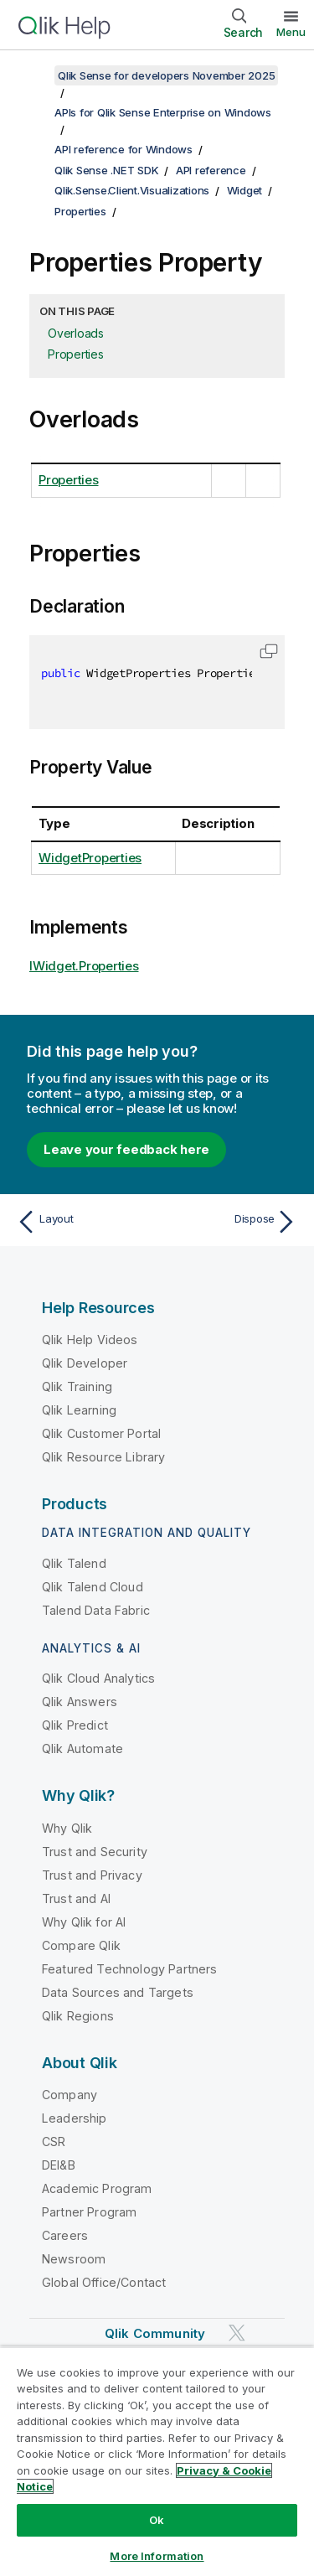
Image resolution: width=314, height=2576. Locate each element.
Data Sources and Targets (117, 1992)
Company (69, 2094)
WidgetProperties (90, 858)
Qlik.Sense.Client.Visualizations (131, 190)
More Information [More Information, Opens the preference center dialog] (156, 2556)
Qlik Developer (84, 1363)
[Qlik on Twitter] (237, 2333)
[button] (268, 651)
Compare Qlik (81, 1945)
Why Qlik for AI (84, 1922)
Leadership (74, 2118)
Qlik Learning (79, 1410)
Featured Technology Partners (129, 1969)
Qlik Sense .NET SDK (106, 170)
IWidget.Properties (84, 966)
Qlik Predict (75, 1725)
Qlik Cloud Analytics (98, 1678)
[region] (157, 2461)
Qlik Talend (74, 1563)
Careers (65, 2235)
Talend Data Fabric (96, 1610)
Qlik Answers (79, 1701)
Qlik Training (77, 1386)
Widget (245, 190)
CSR (53, 2141)
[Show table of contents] (33, 75)
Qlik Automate (82, 1748)
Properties (80, 211)
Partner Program (89, 2212)
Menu (291, 32)
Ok (156, 2520)
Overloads (76, 333)
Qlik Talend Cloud (92, 1587)
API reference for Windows (123, 149)
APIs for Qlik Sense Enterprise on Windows (162, 112)
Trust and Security (94, 1851)
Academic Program (97, 2188)
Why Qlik (67, 1828)
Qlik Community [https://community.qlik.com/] (155, 2333)
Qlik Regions (78, 2016)
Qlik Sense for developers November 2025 (166, 75)
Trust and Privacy (92, 1875)
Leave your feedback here (126, 1149)
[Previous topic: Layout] (83, 1222)
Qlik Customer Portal (101, 1433)
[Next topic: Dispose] (230, 1222)
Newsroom (74, 2259)
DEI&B (58, 2165)
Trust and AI (76, 1898)
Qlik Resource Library (103, 1457)
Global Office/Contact (104, 2282)
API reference (211, 170)
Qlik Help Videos (90, 1339)
